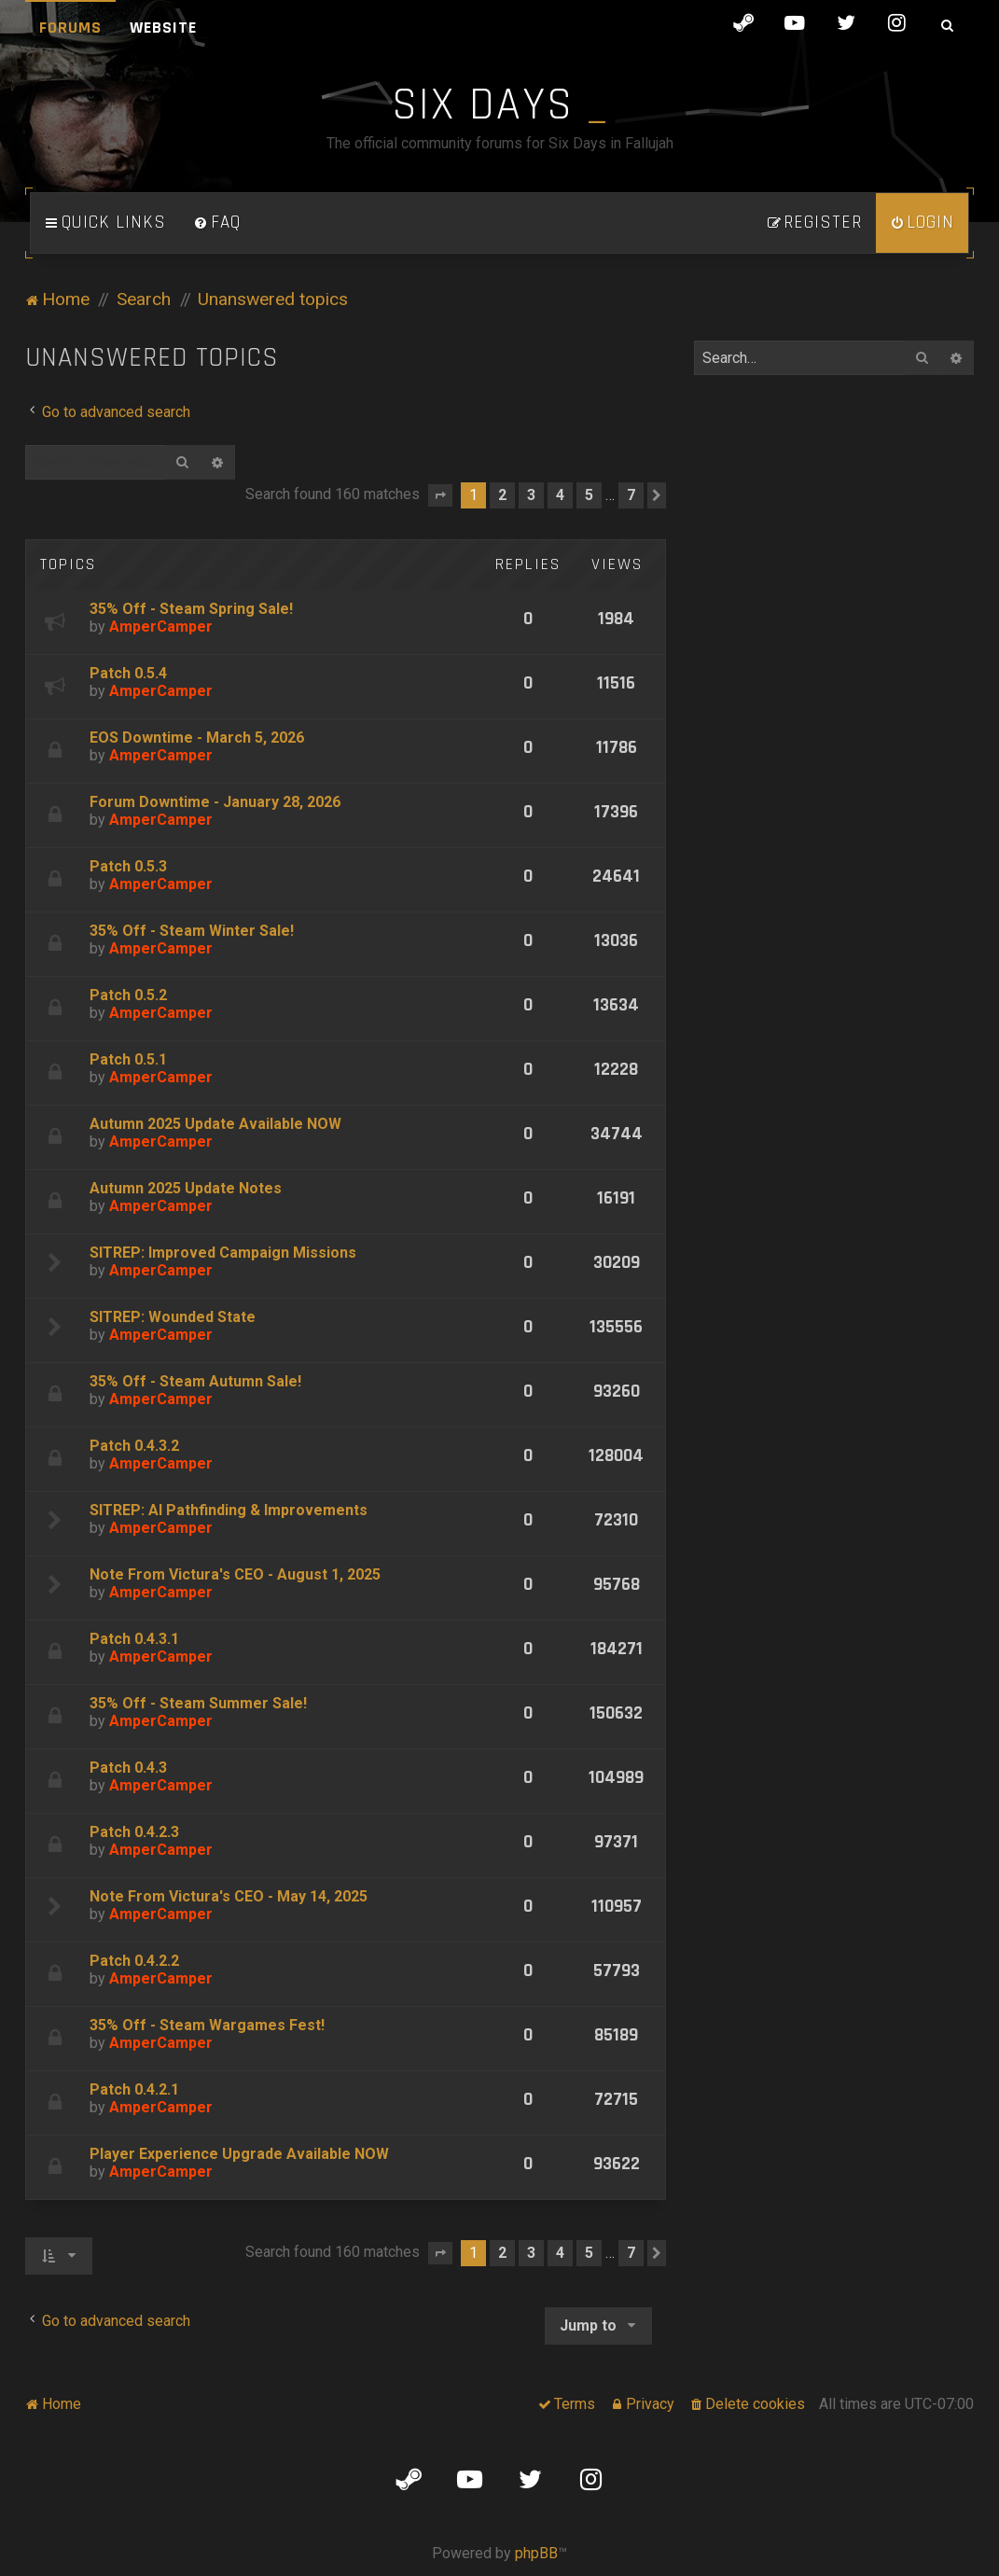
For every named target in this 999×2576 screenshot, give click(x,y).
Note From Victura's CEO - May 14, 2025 (229, 1896)
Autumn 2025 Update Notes (186, 1188)
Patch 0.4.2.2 (134, 1961)
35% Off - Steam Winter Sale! (192, 931)
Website (163, 27)
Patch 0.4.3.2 (134, 1446)
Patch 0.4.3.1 (134, 1639)
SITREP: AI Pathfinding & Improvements (229, 1510)
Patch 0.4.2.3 (134, 1832)
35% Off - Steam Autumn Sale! (195, 1381)
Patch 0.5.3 (128, 866)
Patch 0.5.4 (128, 673)
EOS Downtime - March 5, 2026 (197, 737)
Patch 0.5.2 (128, 995)
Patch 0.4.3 (128, 1767)
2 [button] (502, 495)
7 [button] (631, 495)
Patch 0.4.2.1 (134, 2089)
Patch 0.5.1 (128, 1059)
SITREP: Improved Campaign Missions (223, 1252)
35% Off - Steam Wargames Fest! (207, 2025)
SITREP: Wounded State (173, 1317)
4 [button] (560, 495)
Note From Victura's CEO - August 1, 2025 (235, 1574)
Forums (70, 27)
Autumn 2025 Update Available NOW (215, 1124)
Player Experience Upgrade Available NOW (239, 2154)
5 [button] (589, 495)
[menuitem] (217, 223)
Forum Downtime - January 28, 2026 (215, 802)
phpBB (536, 2553)
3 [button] (531, 495)
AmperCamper (161, 626)
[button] (440, 495)
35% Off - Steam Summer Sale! (198, 1703)
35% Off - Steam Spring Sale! (191, 609)
